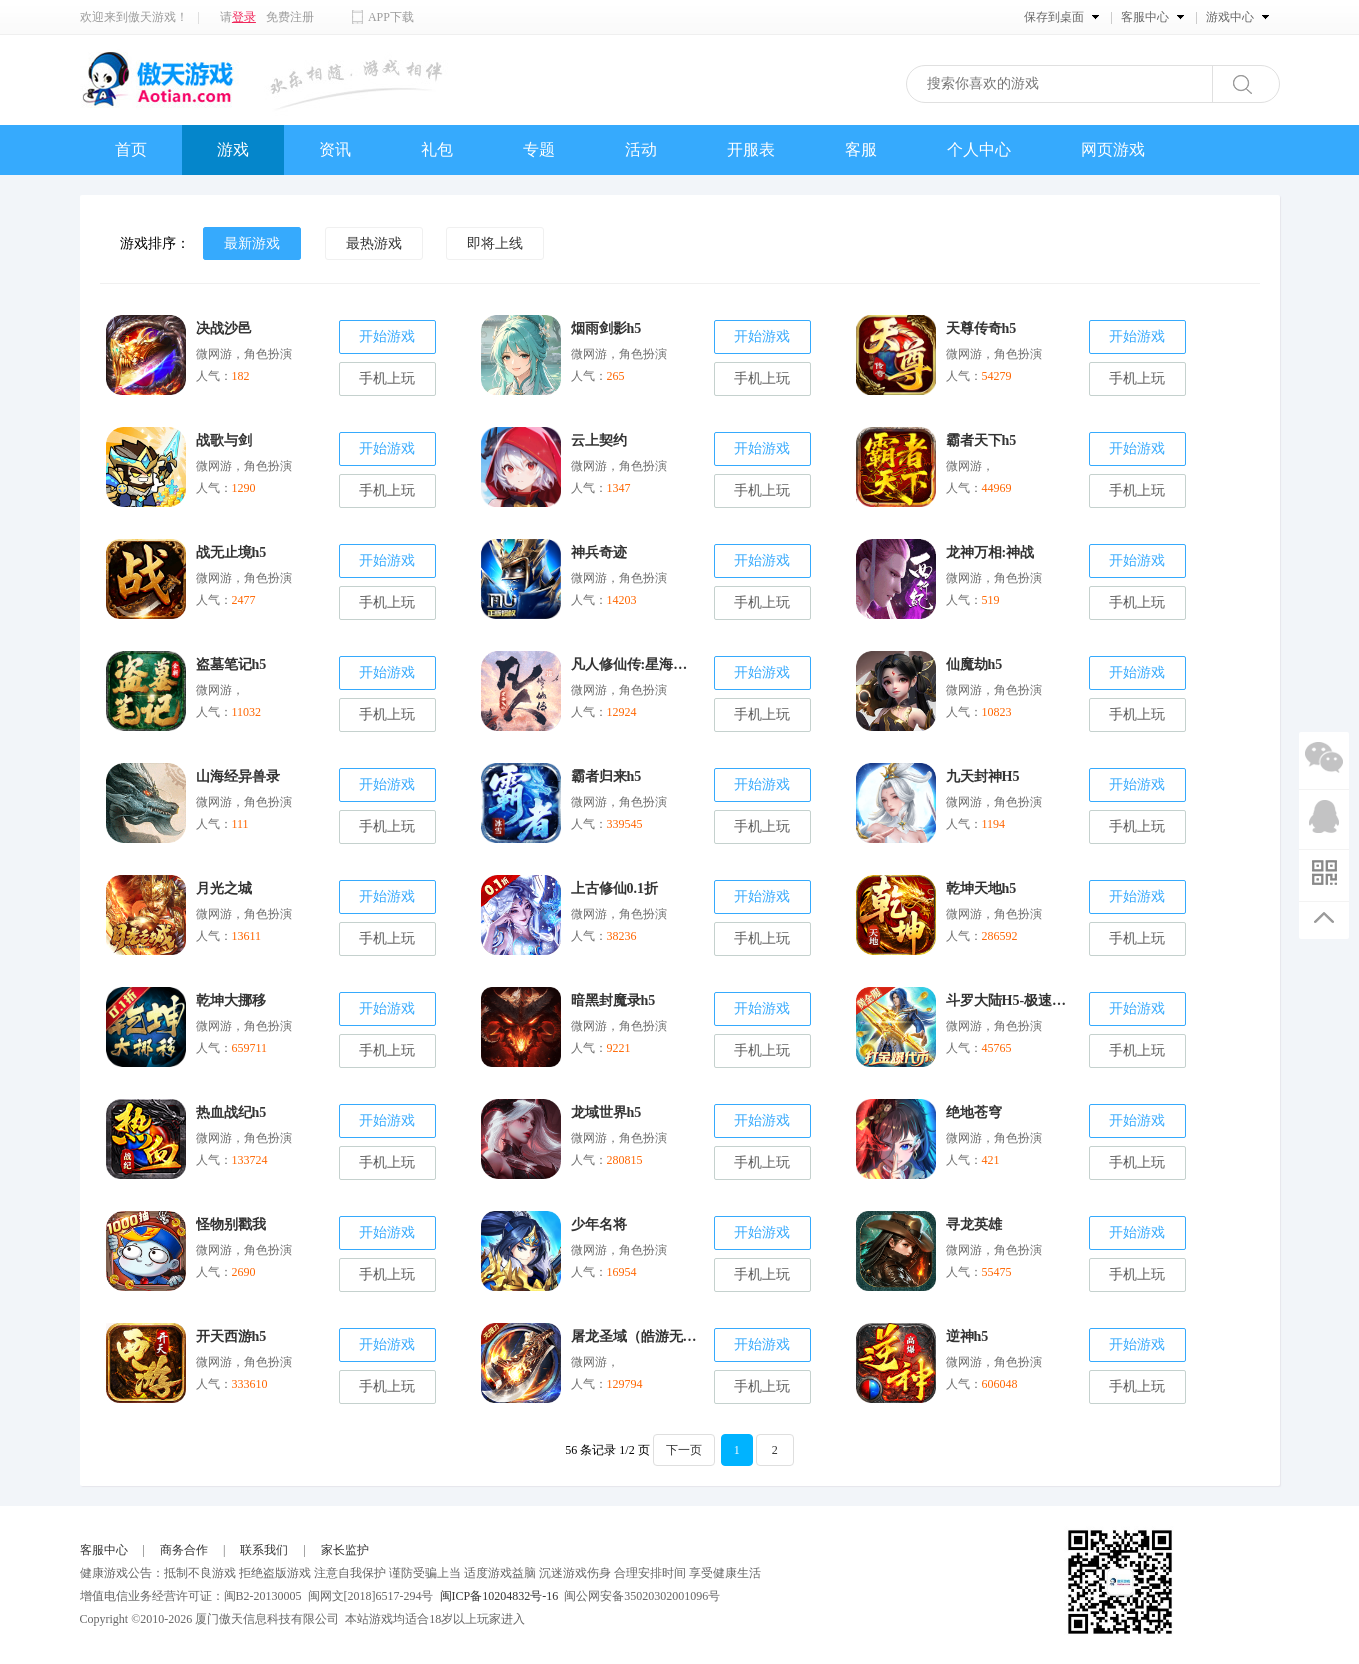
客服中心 (104, 1550)
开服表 (751, 149)
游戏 (233, 149)
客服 (861, 149)
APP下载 (391, 17)
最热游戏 (374, 243)
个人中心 (979, 149)
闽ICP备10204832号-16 (499, 1596)
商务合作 (184, 1550)
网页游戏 (1113, 149)
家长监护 (345, 1550)
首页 (131, 149)
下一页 (684, 1450)
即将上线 (495, 243)
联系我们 (264, 1550)
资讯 (335, 149)
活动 (641, 149)
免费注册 (290, 17)
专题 (539, 149)
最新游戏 (252, 243)
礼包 (437, 149)
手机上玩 (387, 378)
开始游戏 (387, 336)
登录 (244, 17)
